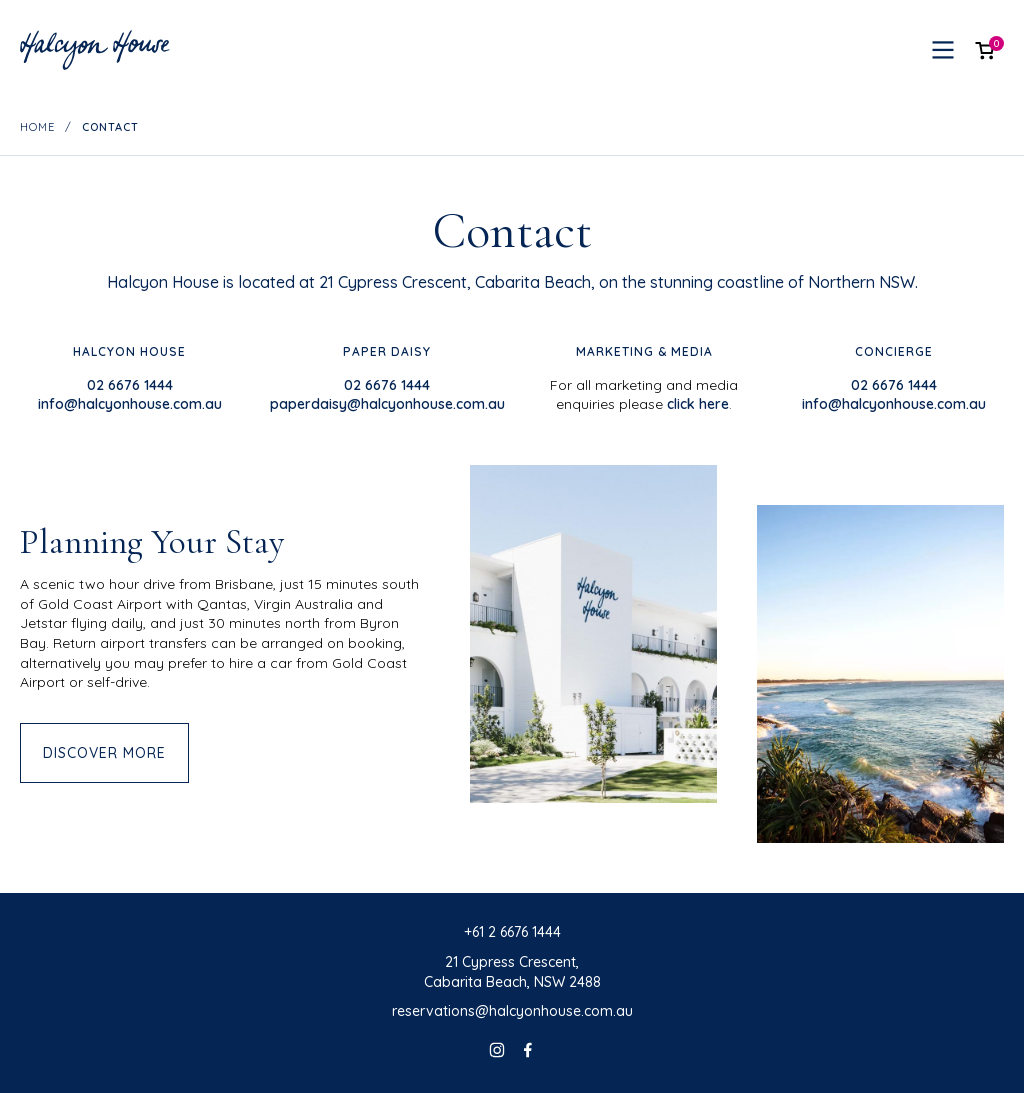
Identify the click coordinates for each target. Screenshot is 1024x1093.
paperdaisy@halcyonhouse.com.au (387, 404)
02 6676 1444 (130, 385)
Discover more (104, 753)
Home (37, 127)
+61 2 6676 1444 (512, 932)
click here (698, 404)
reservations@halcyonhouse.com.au (512, 1011)
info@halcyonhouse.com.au (130, 404)
